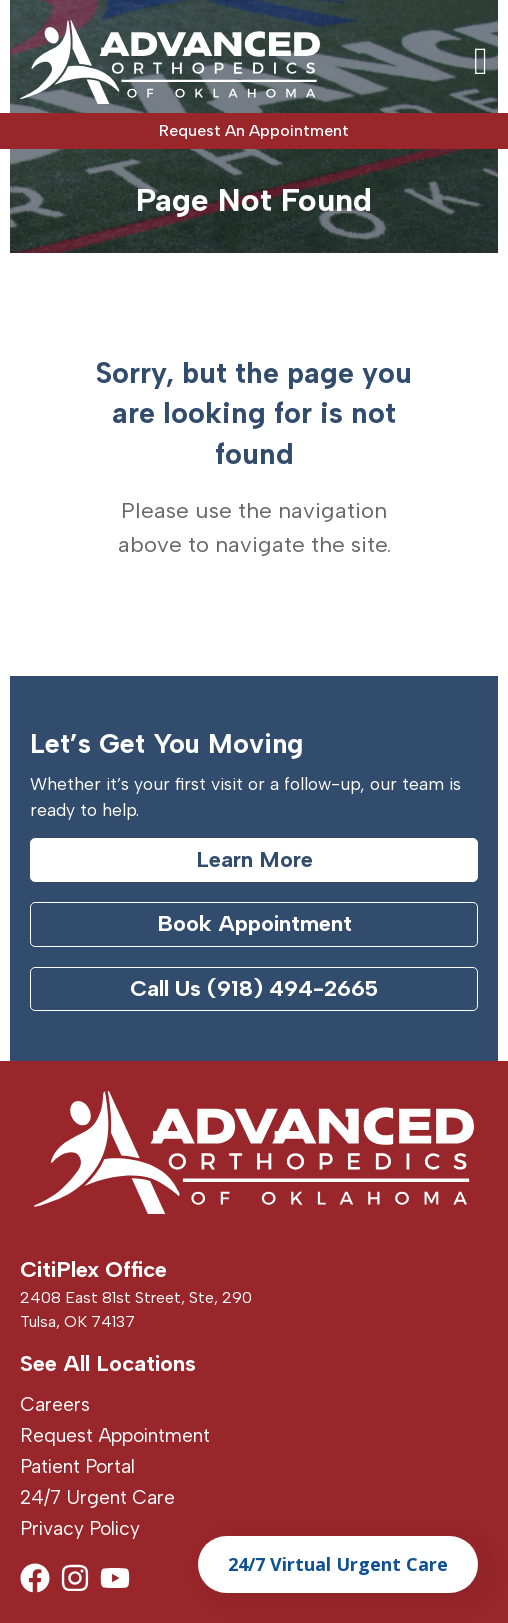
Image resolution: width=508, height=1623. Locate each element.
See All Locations (108, 1363)
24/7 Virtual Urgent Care (338, 1564)
